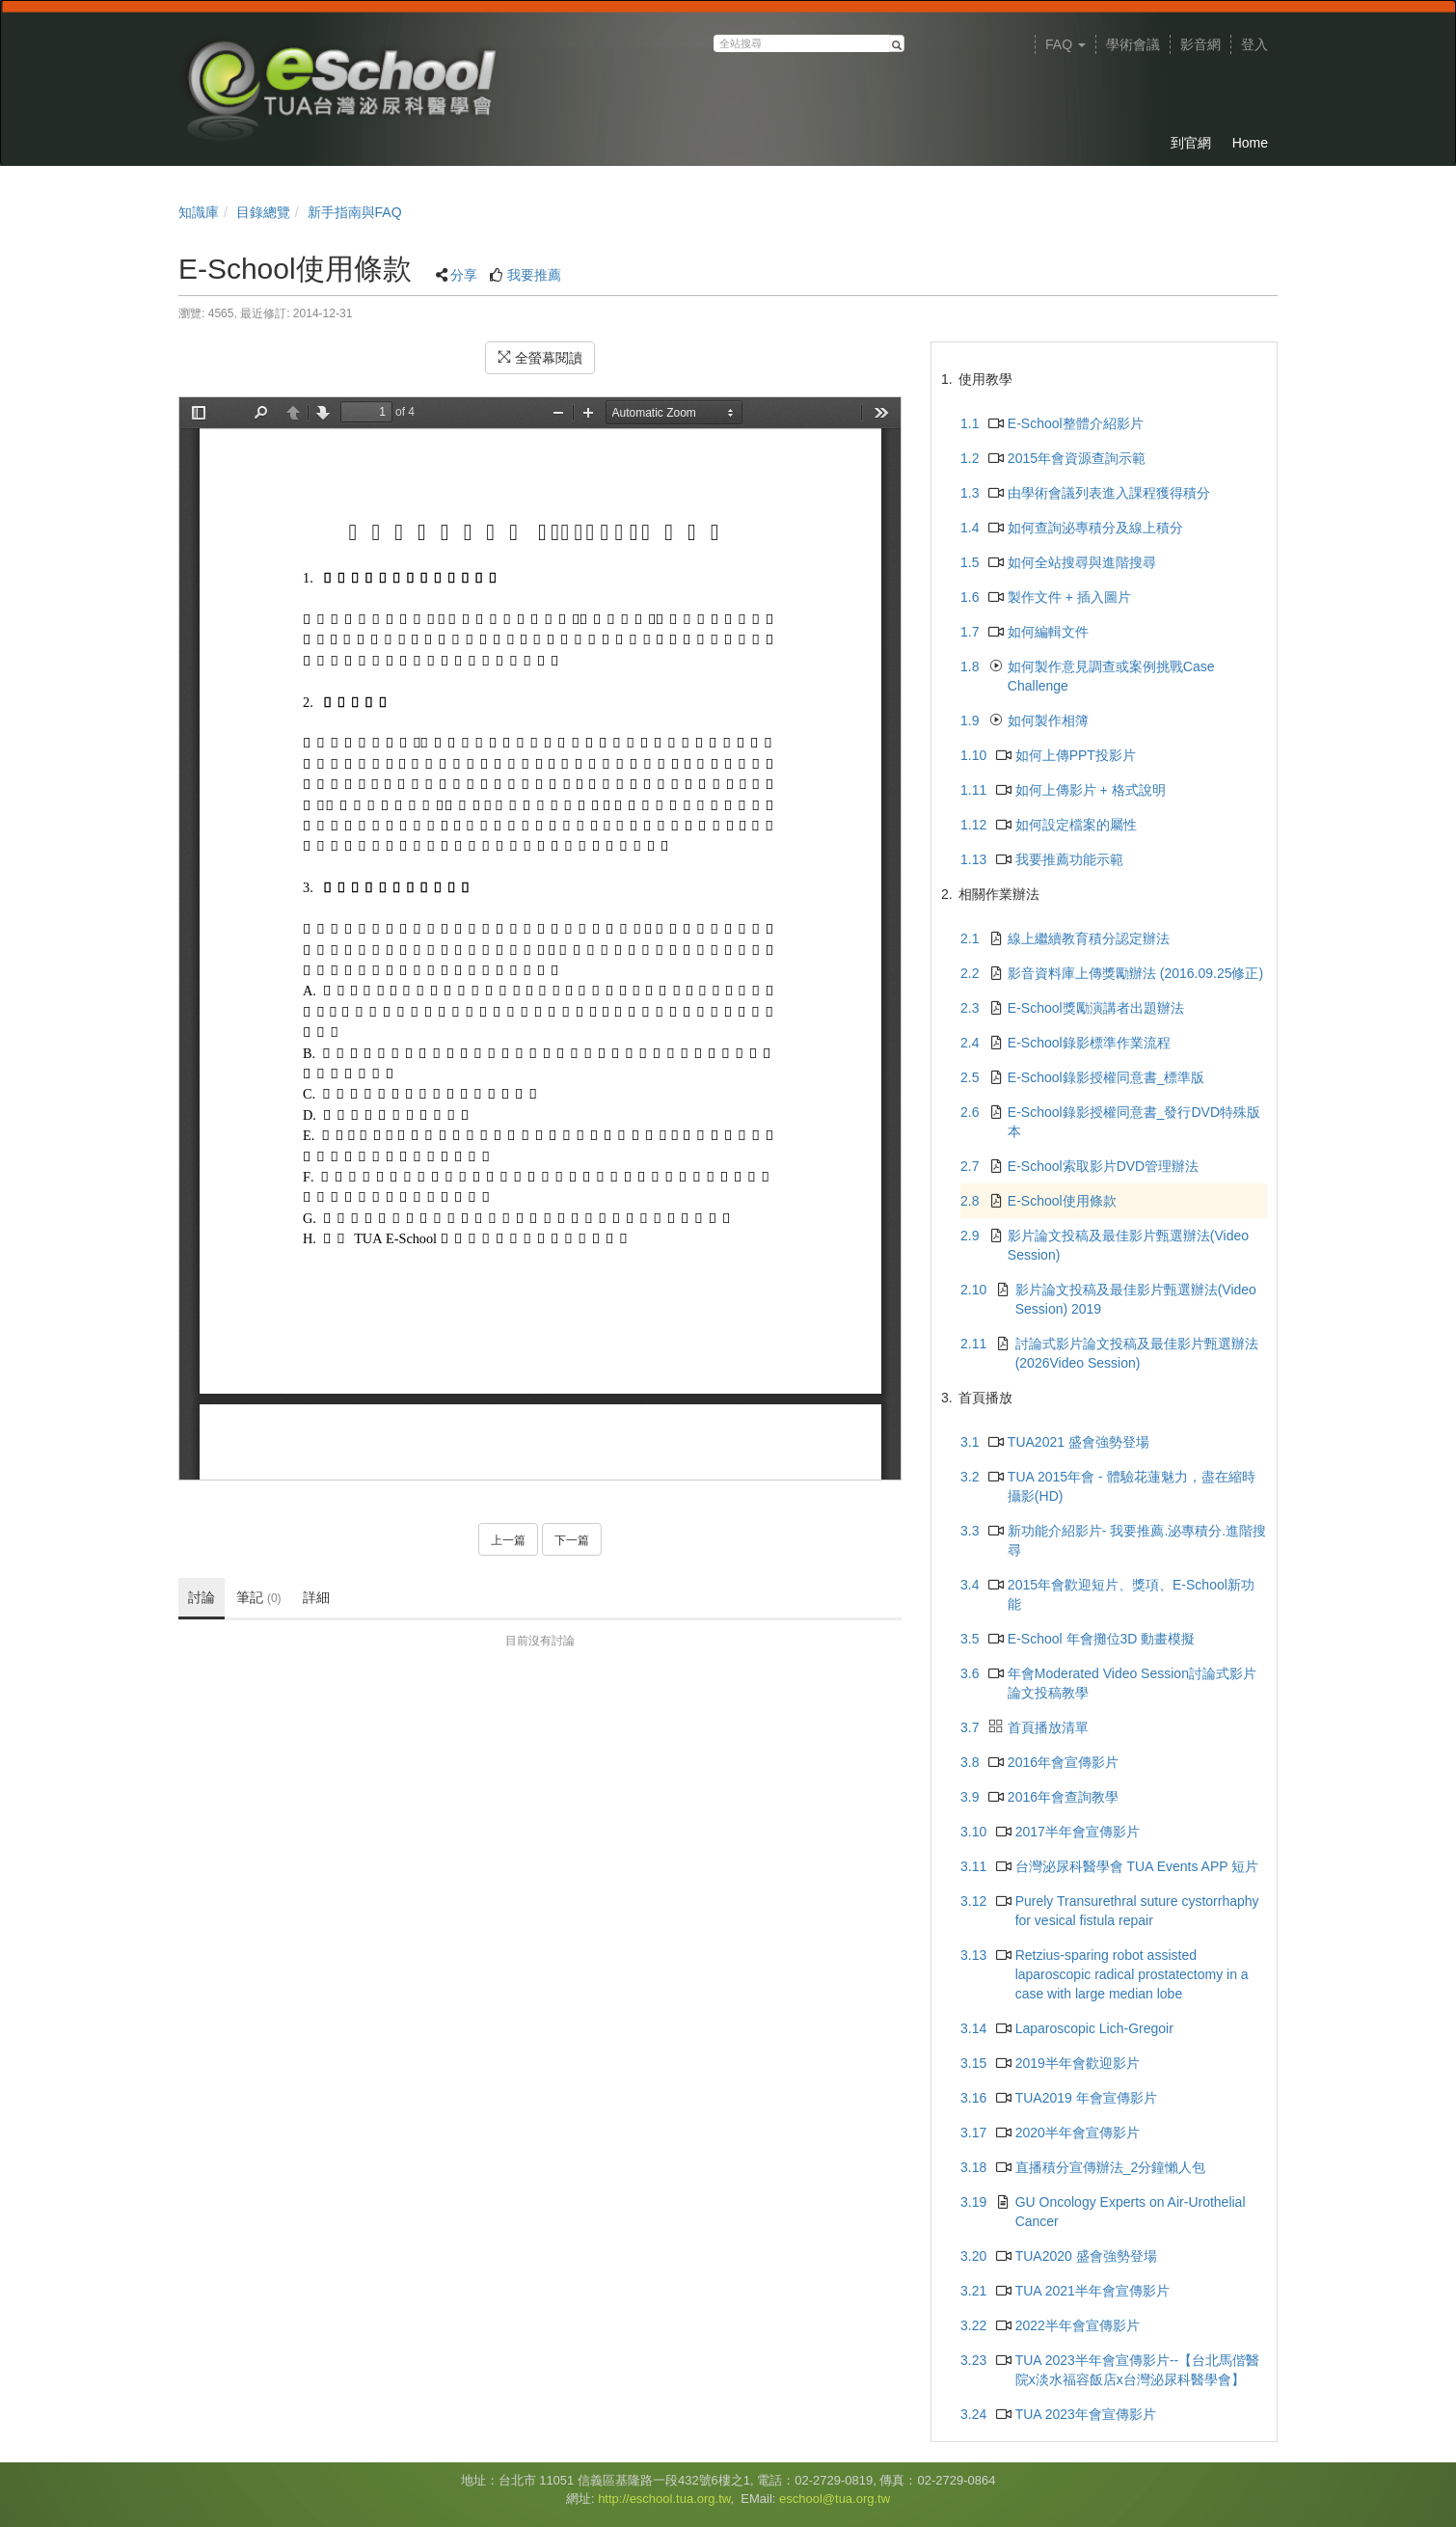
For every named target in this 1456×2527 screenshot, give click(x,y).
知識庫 (198, 212)
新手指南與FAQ (355, 212)
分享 (463, 275)
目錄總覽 (263, 212)
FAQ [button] (1065, 44)
